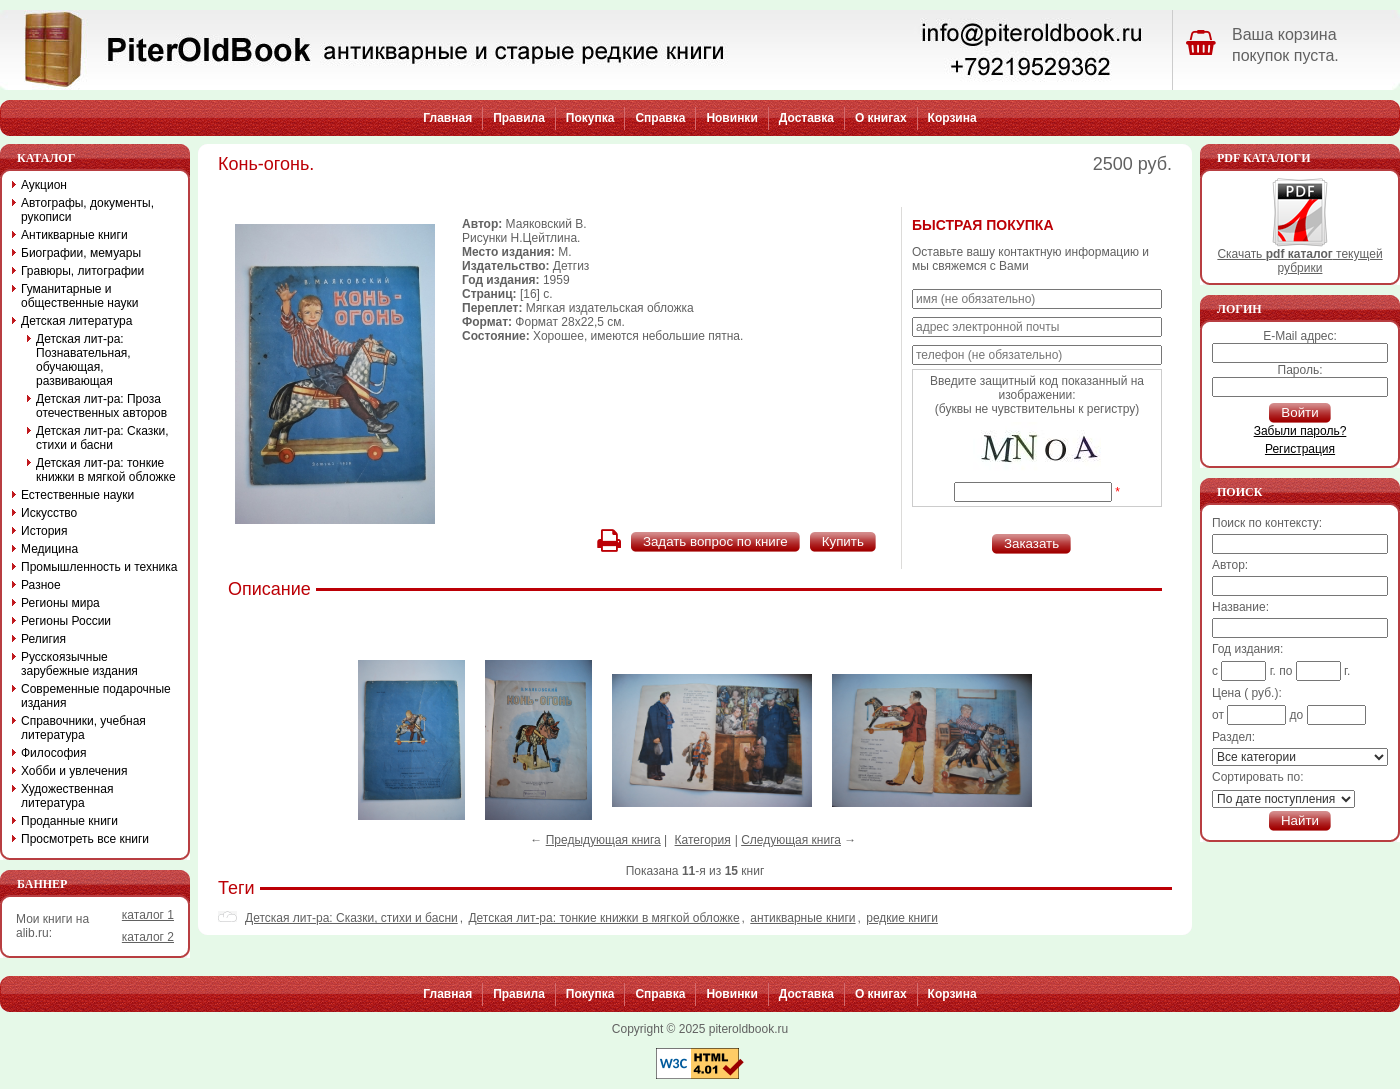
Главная (447, 118)
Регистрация (1300, 449)
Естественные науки (77, 495)
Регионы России (66, 621)
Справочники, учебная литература (83, 728)
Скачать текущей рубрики (1299, 255)
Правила (519, 118)
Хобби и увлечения (74, 771)
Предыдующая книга (603, 840)
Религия (43, 639)
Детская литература (76, 321)
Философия (54, 753)
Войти (1299, 412)
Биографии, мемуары (81, 253)
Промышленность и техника (99, 567)
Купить (843, 541)
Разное (41, 585)
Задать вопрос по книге (715, 541)
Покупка (590, 118)
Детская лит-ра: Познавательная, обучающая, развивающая (83, 360)
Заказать (1031, 543)
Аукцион (44, 185)
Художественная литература (67, 796)
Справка (660, 118)
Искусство (49, 513)
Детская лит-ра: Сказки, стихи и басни (351, 918)
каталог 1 (148, 915)
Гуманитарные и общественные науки (79, 296)
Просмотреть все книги (85, 839)
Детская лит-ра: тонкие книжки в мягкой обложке (603, 918)
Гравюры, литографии (82, 271)
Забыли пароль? (1300, 431)
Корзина (952, 118)
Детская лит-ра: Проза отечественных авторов (101, 406)
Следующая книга (791, 840)
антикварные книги (802, 918)
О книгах (881, 118)
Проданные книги (69, 821)
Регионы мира (60, 603)
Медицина (49, 549)
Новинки (731, 118)
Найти (1300, 820)
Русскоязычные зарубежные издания (79, 664)
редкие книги (902, 918)
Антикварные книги (74, 235)
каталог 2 (148, 937)
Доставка (806, 118)
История (44, 531)
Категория (703, 840)
